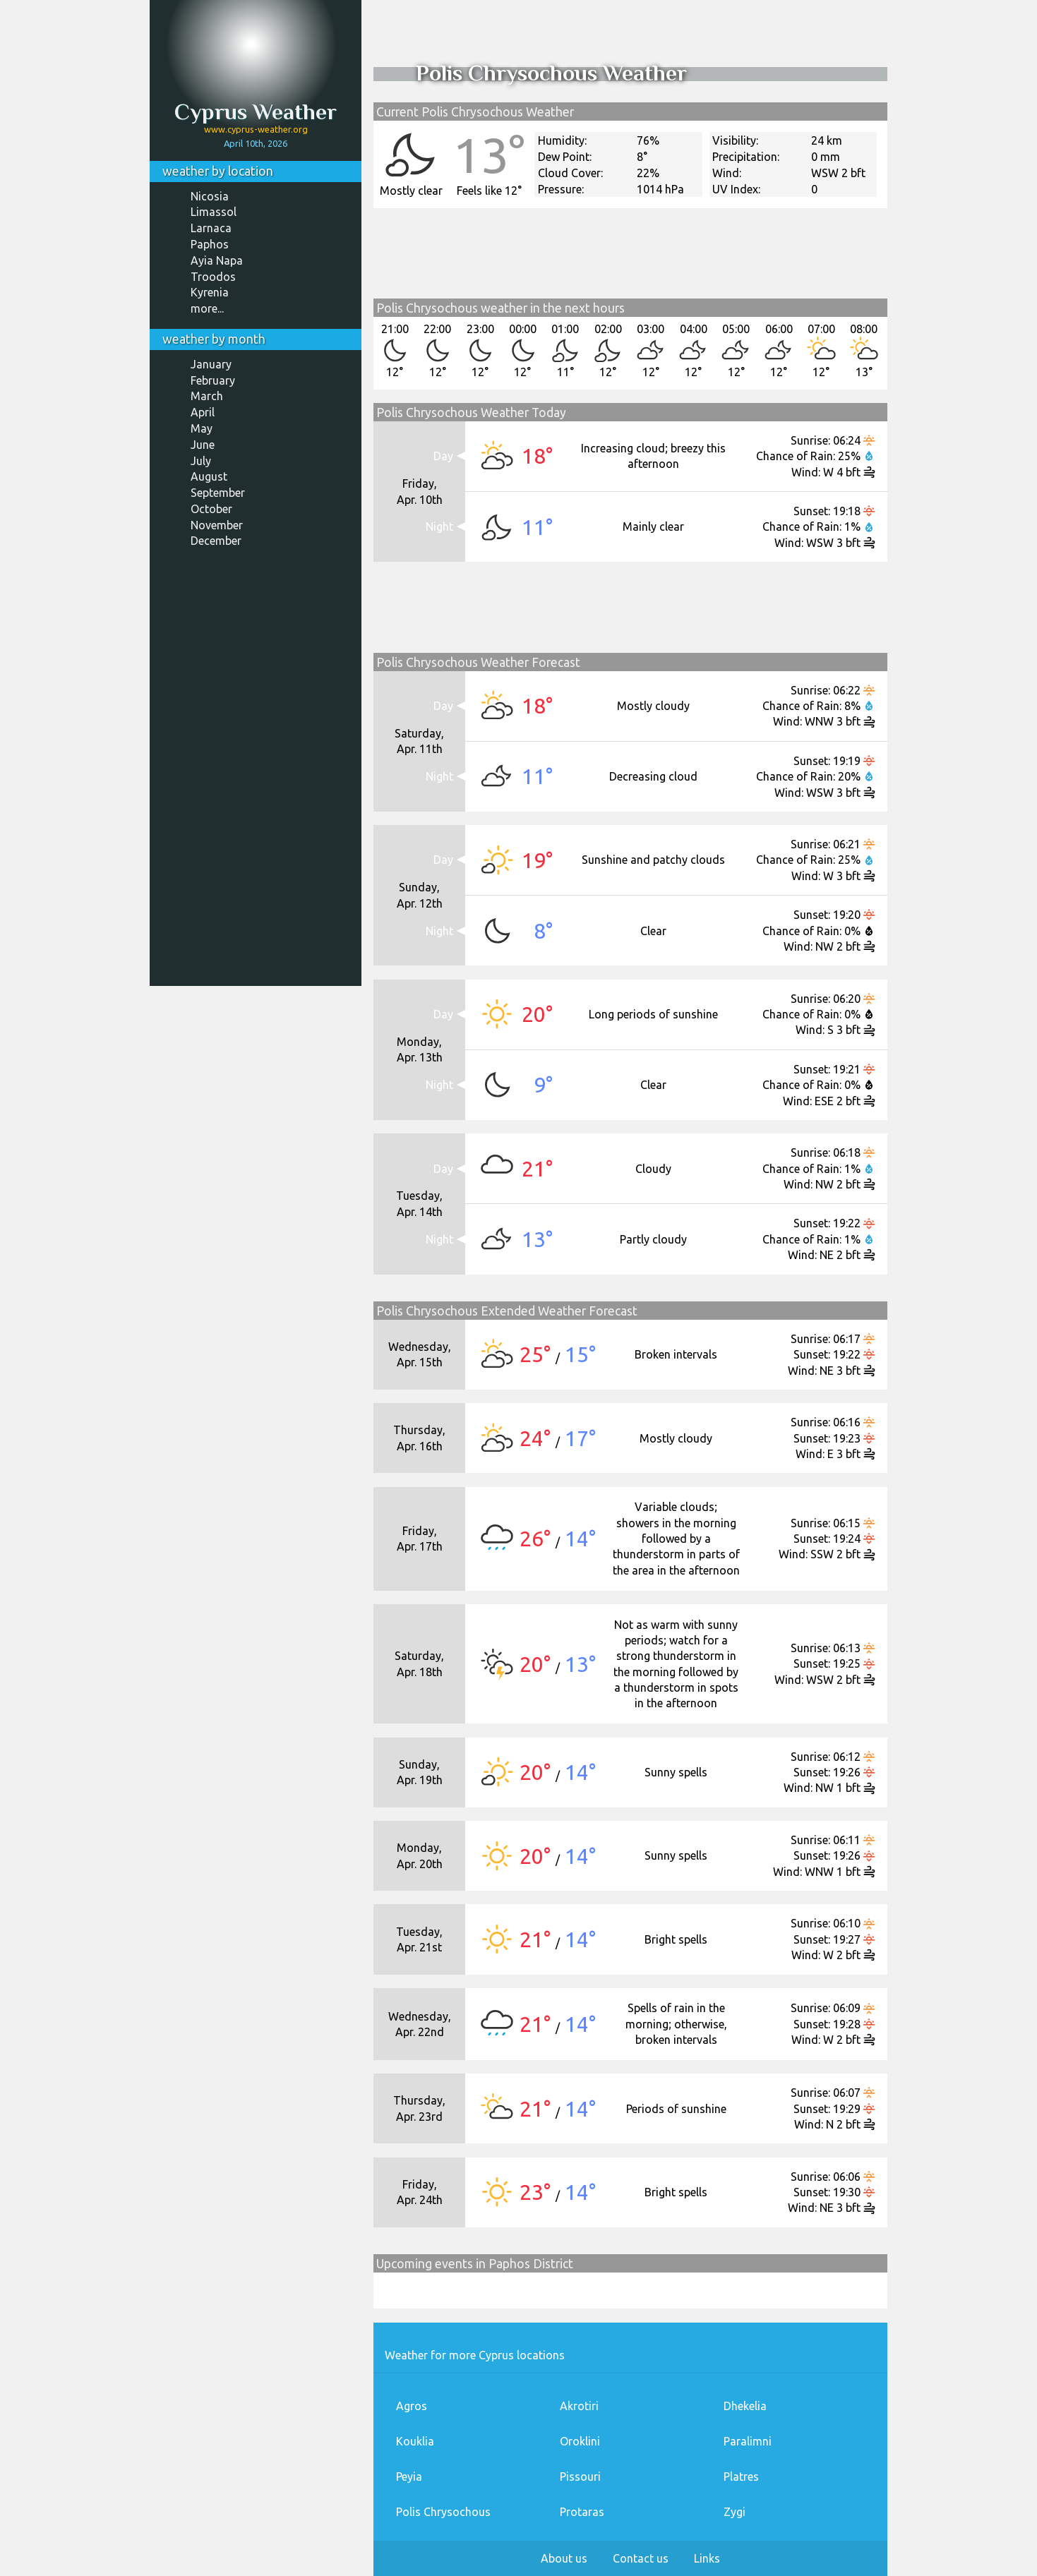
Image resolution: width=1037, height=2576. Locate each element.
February (213, 380)
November (217, 525)
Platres (741, 2476)
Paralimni (748, 2441)
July (201, 461)
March (207, 396)
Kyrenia (210, 292)
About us (564, 2558)
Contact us (641, 2558)
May (201, 428)
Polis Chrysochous (443, 2511)
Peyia (409, 2476)
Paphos (210, 244)
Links (707, 2558)
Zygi (734, 2511)
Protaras (582, 2511)
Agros (411, 2406)
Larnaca (211, 228)
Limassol (213, 211)
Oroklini (580, 2441)
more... (207, 308)
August (209, 476)
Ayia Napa (217, 260)
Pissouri (580, 2476)
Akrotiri (579, 2406)
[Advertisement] (255, 772)
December (216, 540)
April (203, 412)
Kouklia (415, 2441)
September (218, 492)
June (203, 444)
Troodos (213, 276)
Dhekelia (745, 2406)
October (211, 508)
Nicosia (210, 196)
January (211, 364)
